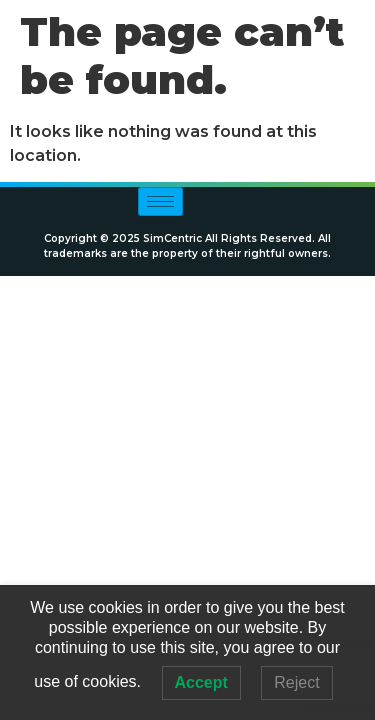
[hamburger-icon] (160, 201)
